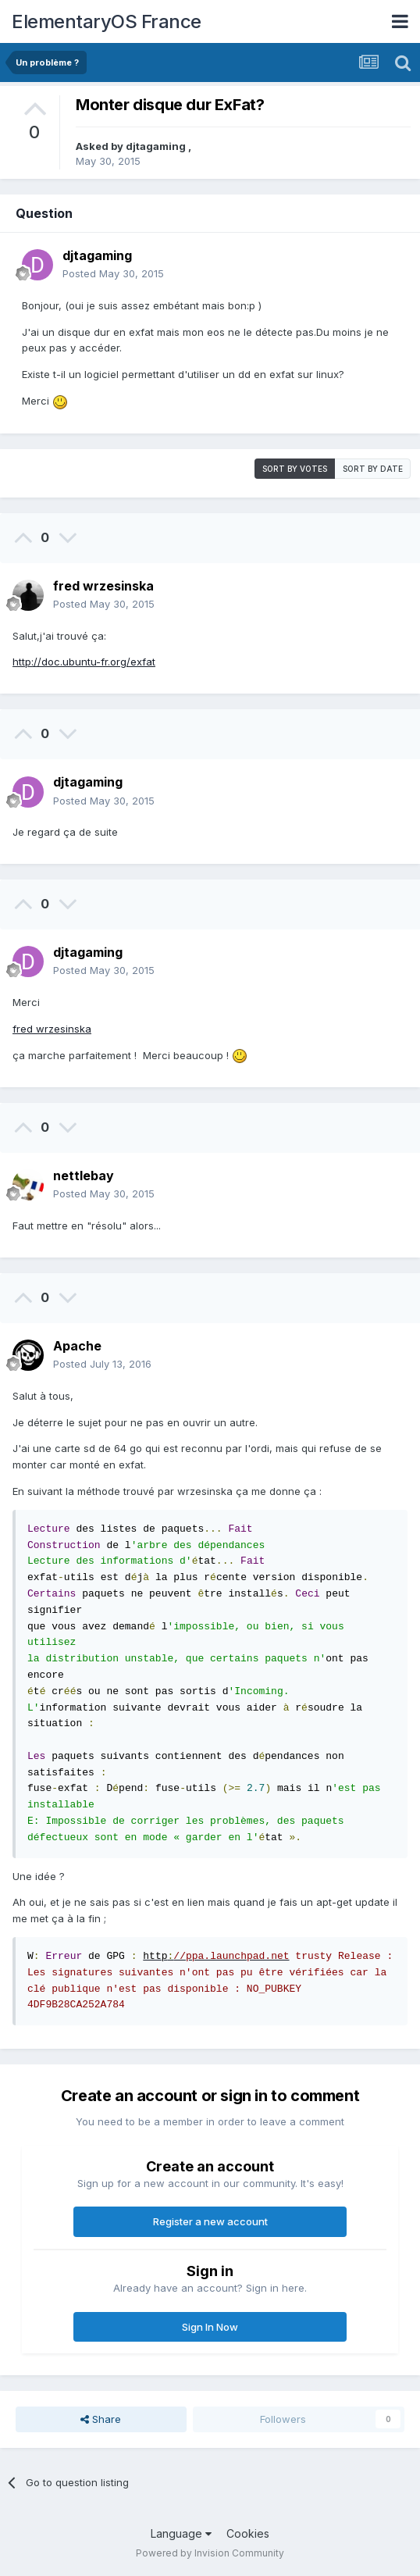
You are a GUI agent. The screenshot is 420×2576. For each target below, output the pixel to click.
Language (181, 2533)
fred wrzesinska (103, 586)
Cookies (247, 2533)
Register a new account (210, 2221)
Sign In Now (210, 2327)
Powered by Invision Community (210, 2553)
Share (100, 2419)
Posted (113, 273)
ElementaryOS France (106, 21)
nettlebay (83, 1175)
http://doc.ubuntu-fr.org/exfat (83, 661)
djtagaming (157, 146)
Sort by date (373, 468)
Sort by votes (294, 468)
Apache (77, 1346)
